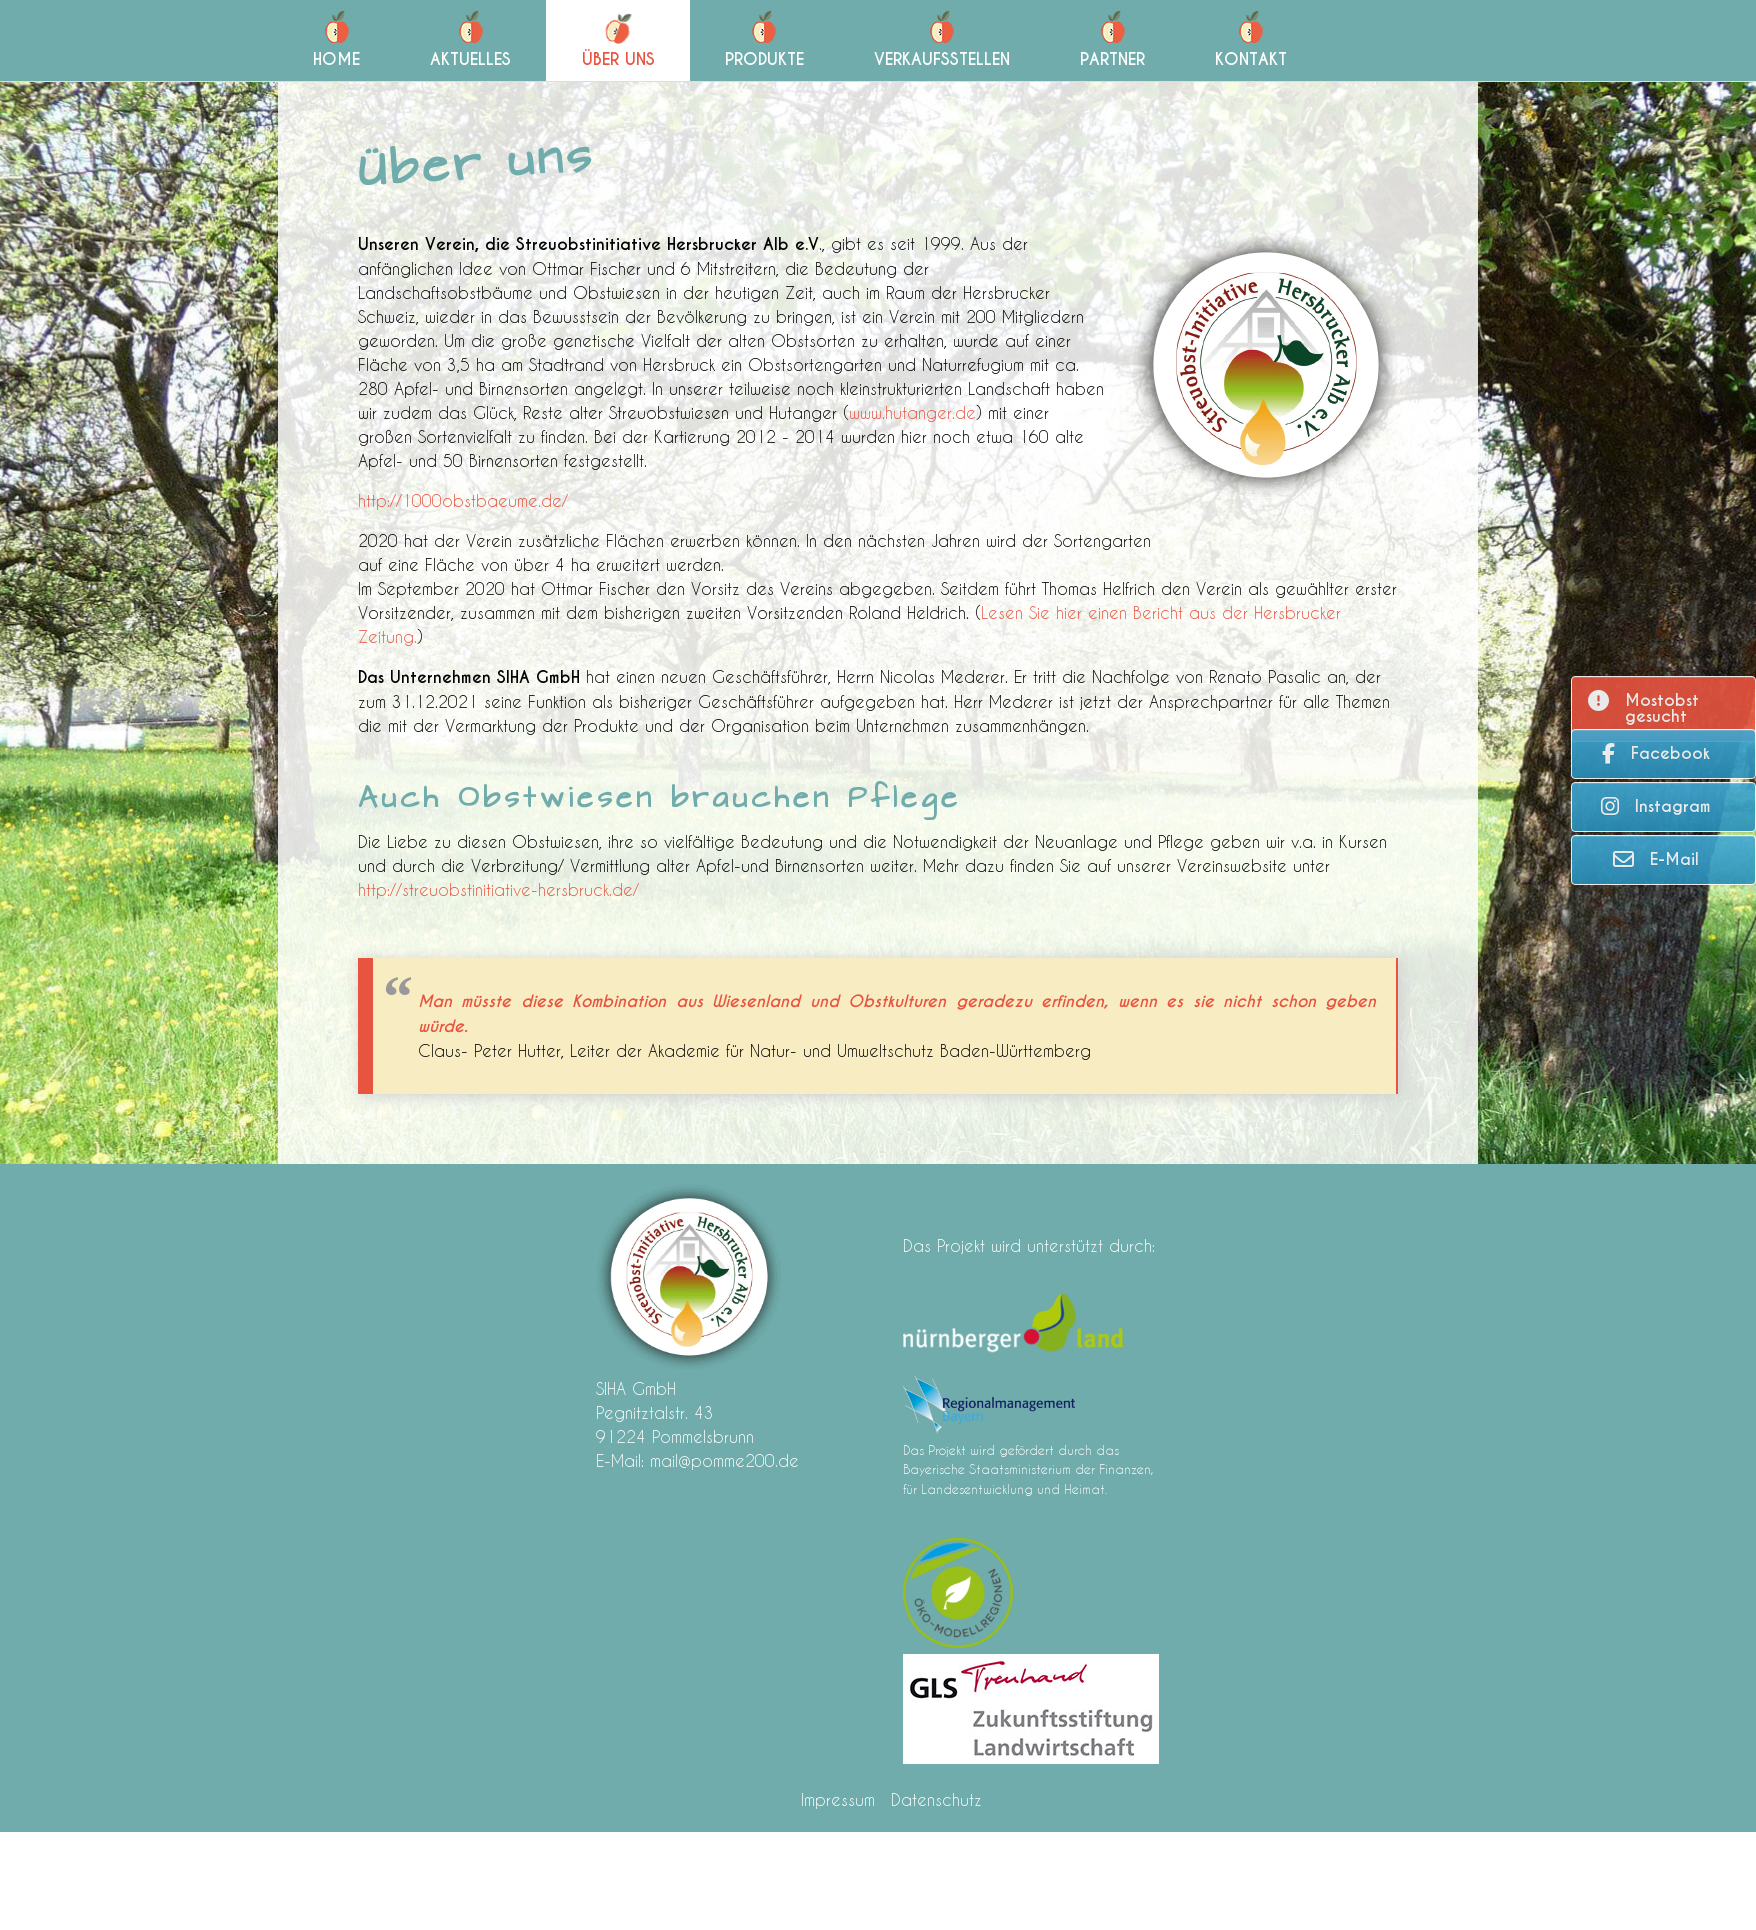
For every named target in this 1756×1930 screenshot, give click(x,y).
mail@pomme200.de (724, 1460)
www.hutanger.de (912, 412)
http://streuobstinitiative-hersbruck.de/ (498, 889)
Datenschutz (936, 1799)
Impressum (838, 1799)
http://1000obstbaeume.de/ (463, 500)
